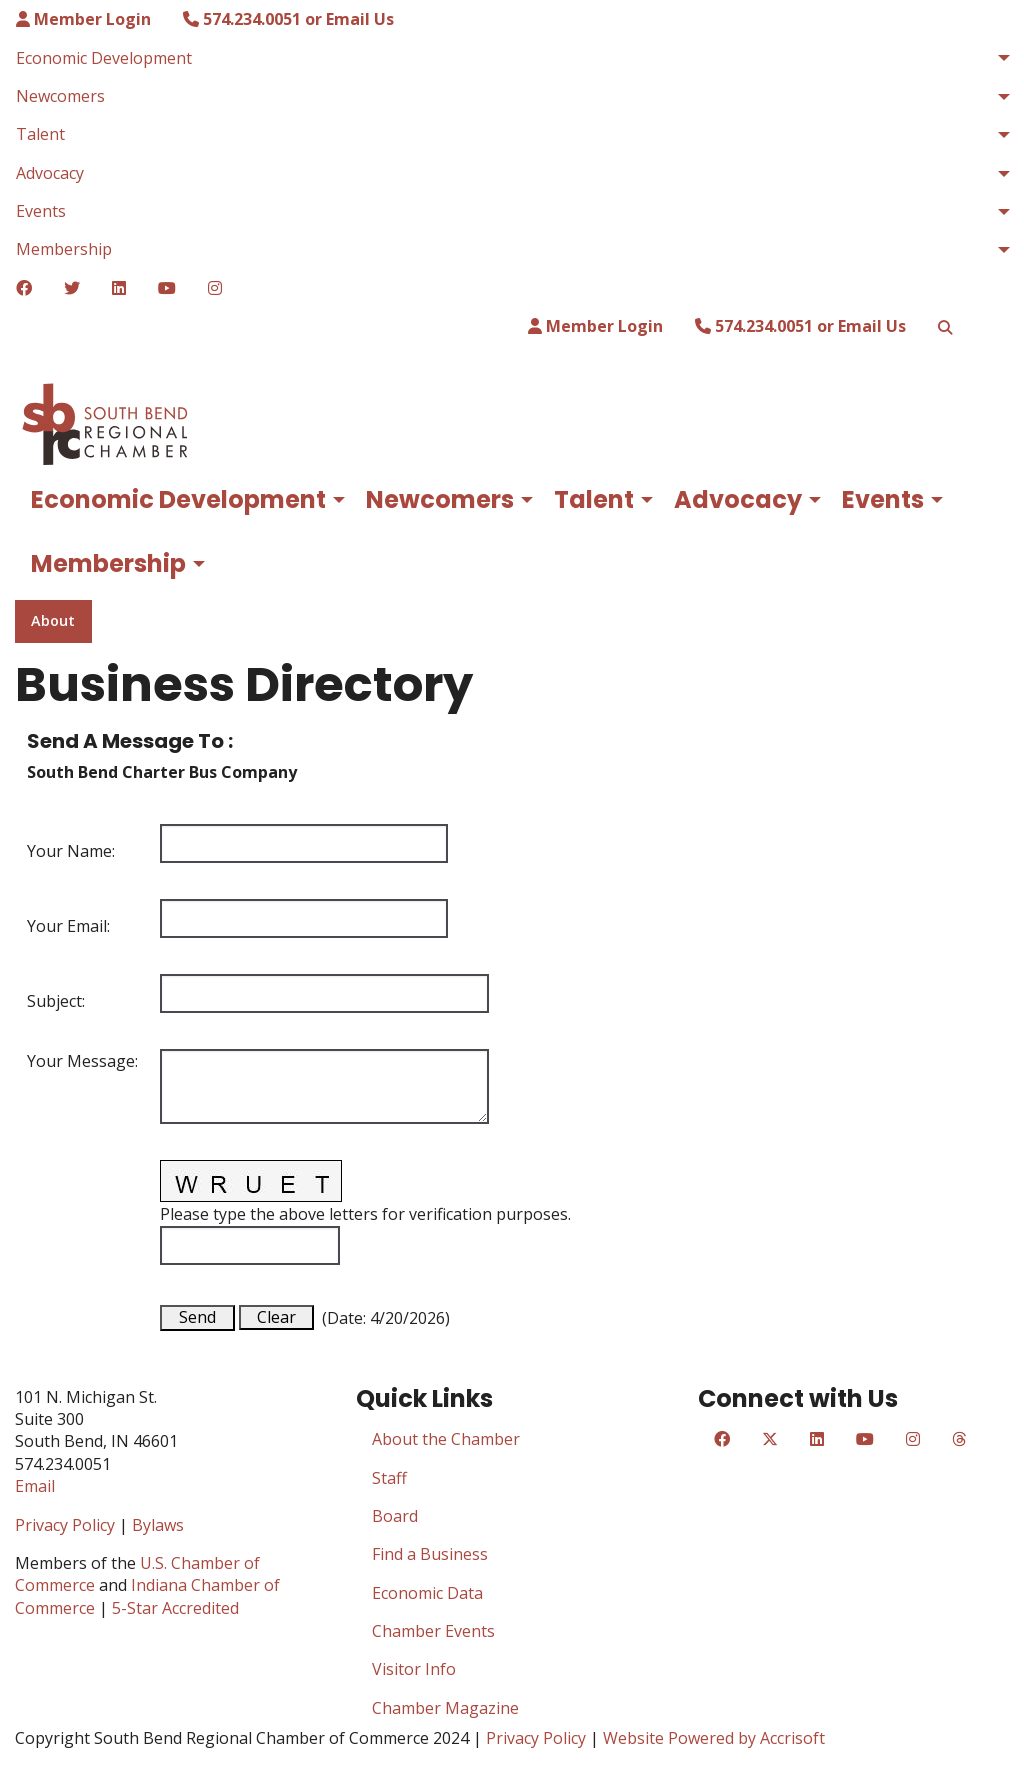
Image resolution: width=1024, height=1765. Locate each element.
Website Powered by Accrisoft (714, 1738)
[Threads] (959, 1439)
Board (395, 1516)
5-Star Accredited (175, 1608)
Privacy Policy (65, 1525)
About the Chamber (446, 1439)
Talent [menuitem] (40, 134)
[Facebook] (24, 288)
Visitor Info (414, 1669)
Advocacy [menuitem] (50, 173)
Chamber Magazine (445, 1708)
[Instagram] (215, 288)
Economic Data (427, 1593)
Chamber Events (433, 1631)
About (53, 620)
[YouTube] (167, 288)
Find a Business (430, 1554)
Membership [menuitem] (64, 249)
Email (35, 1486)
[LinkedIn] (119, 288)
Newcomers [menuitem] (60, 96)
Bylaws (158, 1525)
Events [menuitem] (41, 211)
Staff (389, 1478)
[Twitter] (72, 288)
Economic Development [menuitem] (104, 58)
